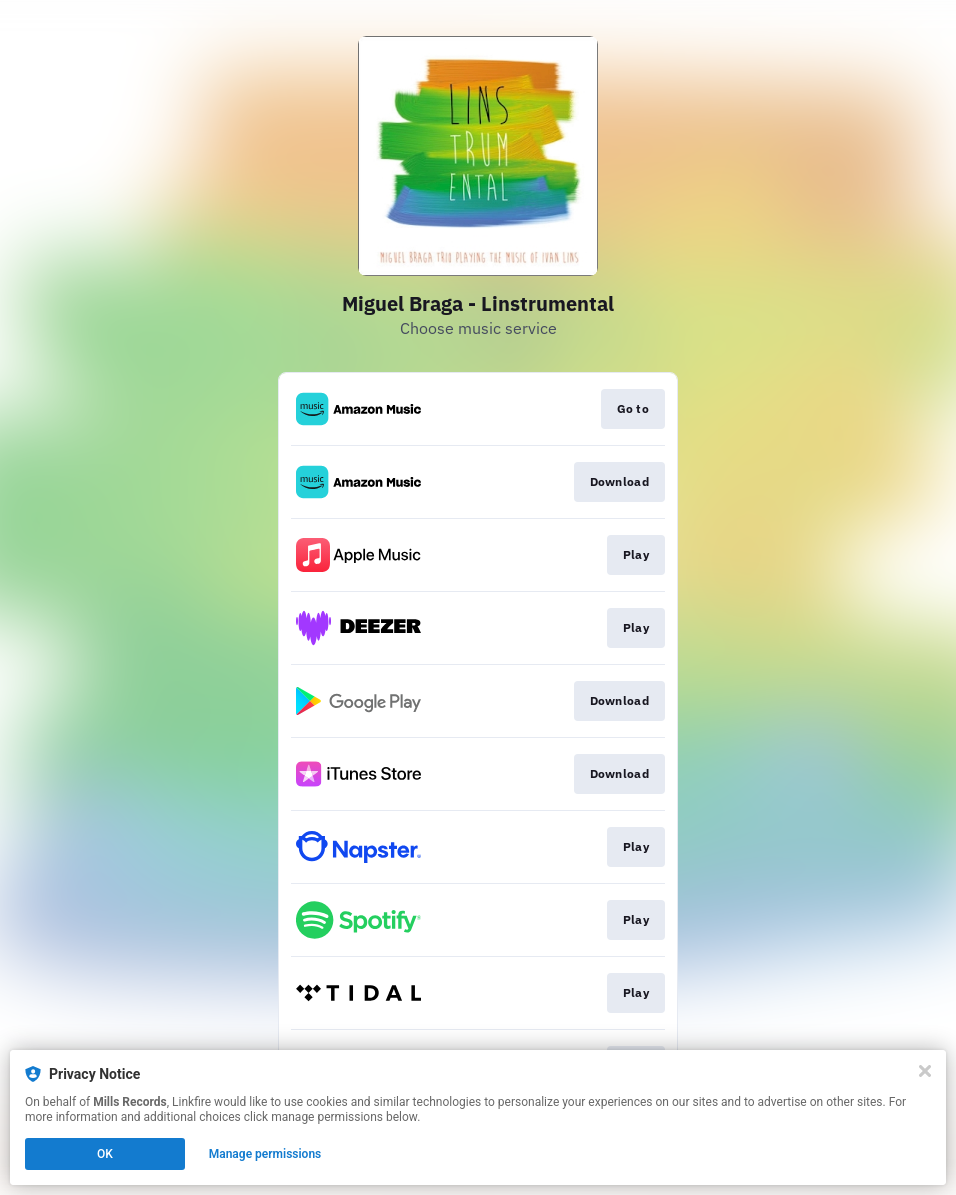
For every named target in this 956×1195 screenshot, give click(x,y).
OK (105, 1154)
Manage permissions (265, 1154)
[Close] (925, 1071)
